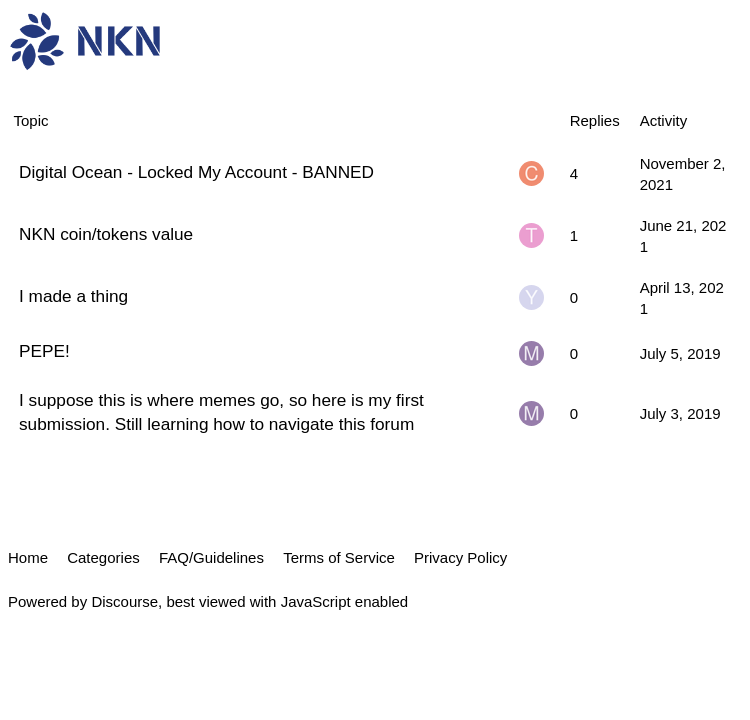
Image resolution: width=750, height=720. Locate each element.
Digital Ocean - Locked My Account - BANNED (196, 172)
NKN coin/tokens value (106, 234)
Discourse (124, 601)
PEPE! (44, 351)
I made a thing (73, 296)
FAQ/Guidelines (211, 557)
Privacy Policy (460, 557)
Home (28, 557)
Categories (103, 557)
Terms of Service (339, 557)
